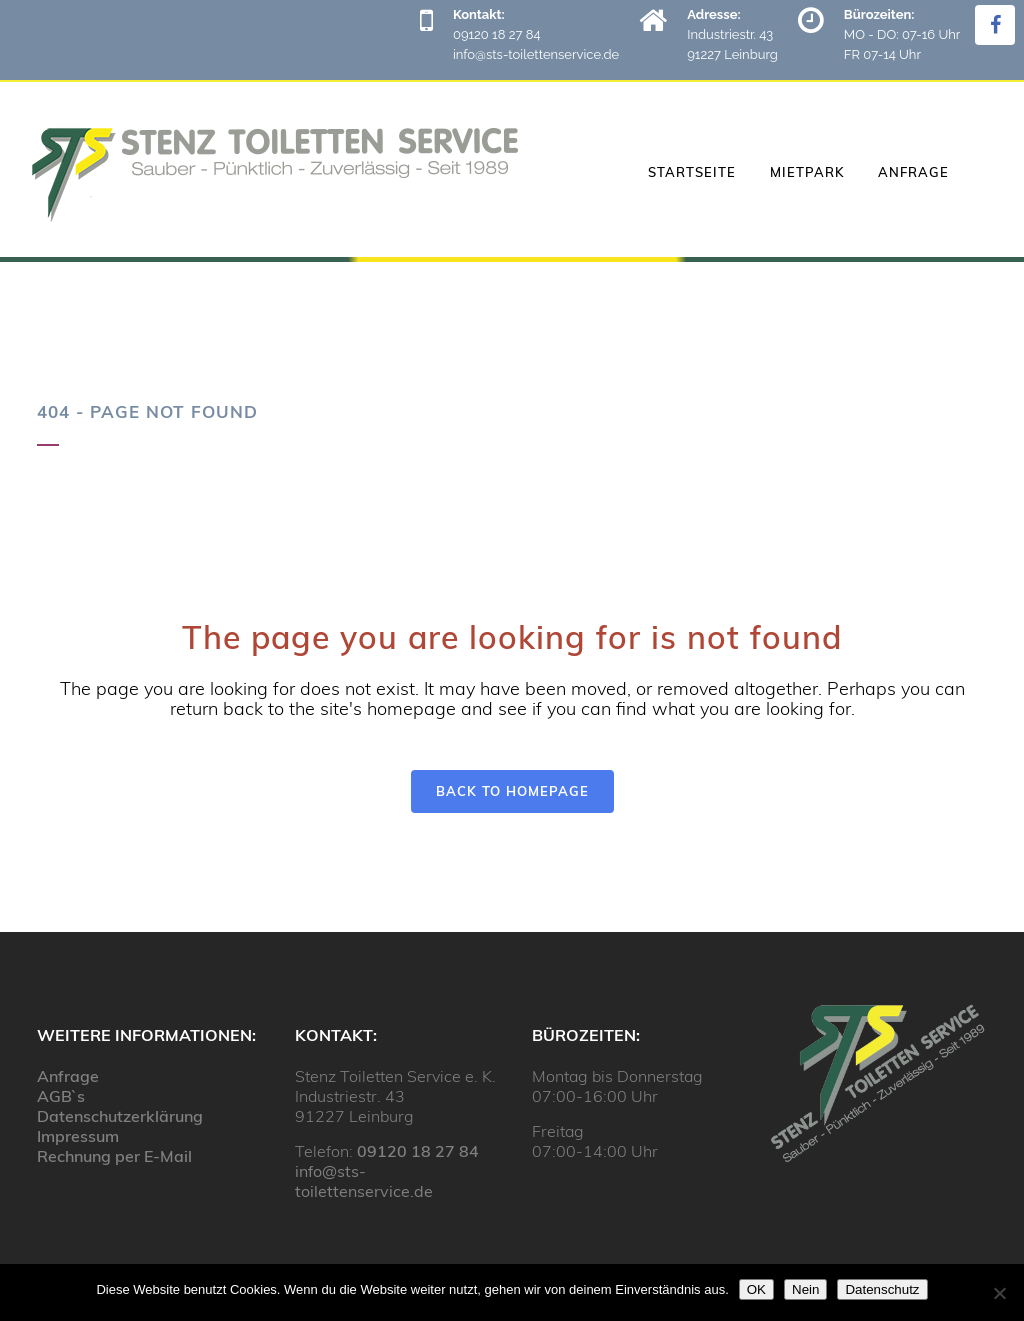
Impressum (78, 1136)
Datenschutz (882, 1289)
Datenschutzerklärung (120, 1116)
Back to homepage (512, 791)
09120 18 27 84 (418, 1151)
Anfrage (68, 1076)
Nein (805, 1289)
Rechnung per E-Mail (114, 1156)
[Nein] (999, 1293)
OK (756, 1289)
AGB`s (61, 1096)
